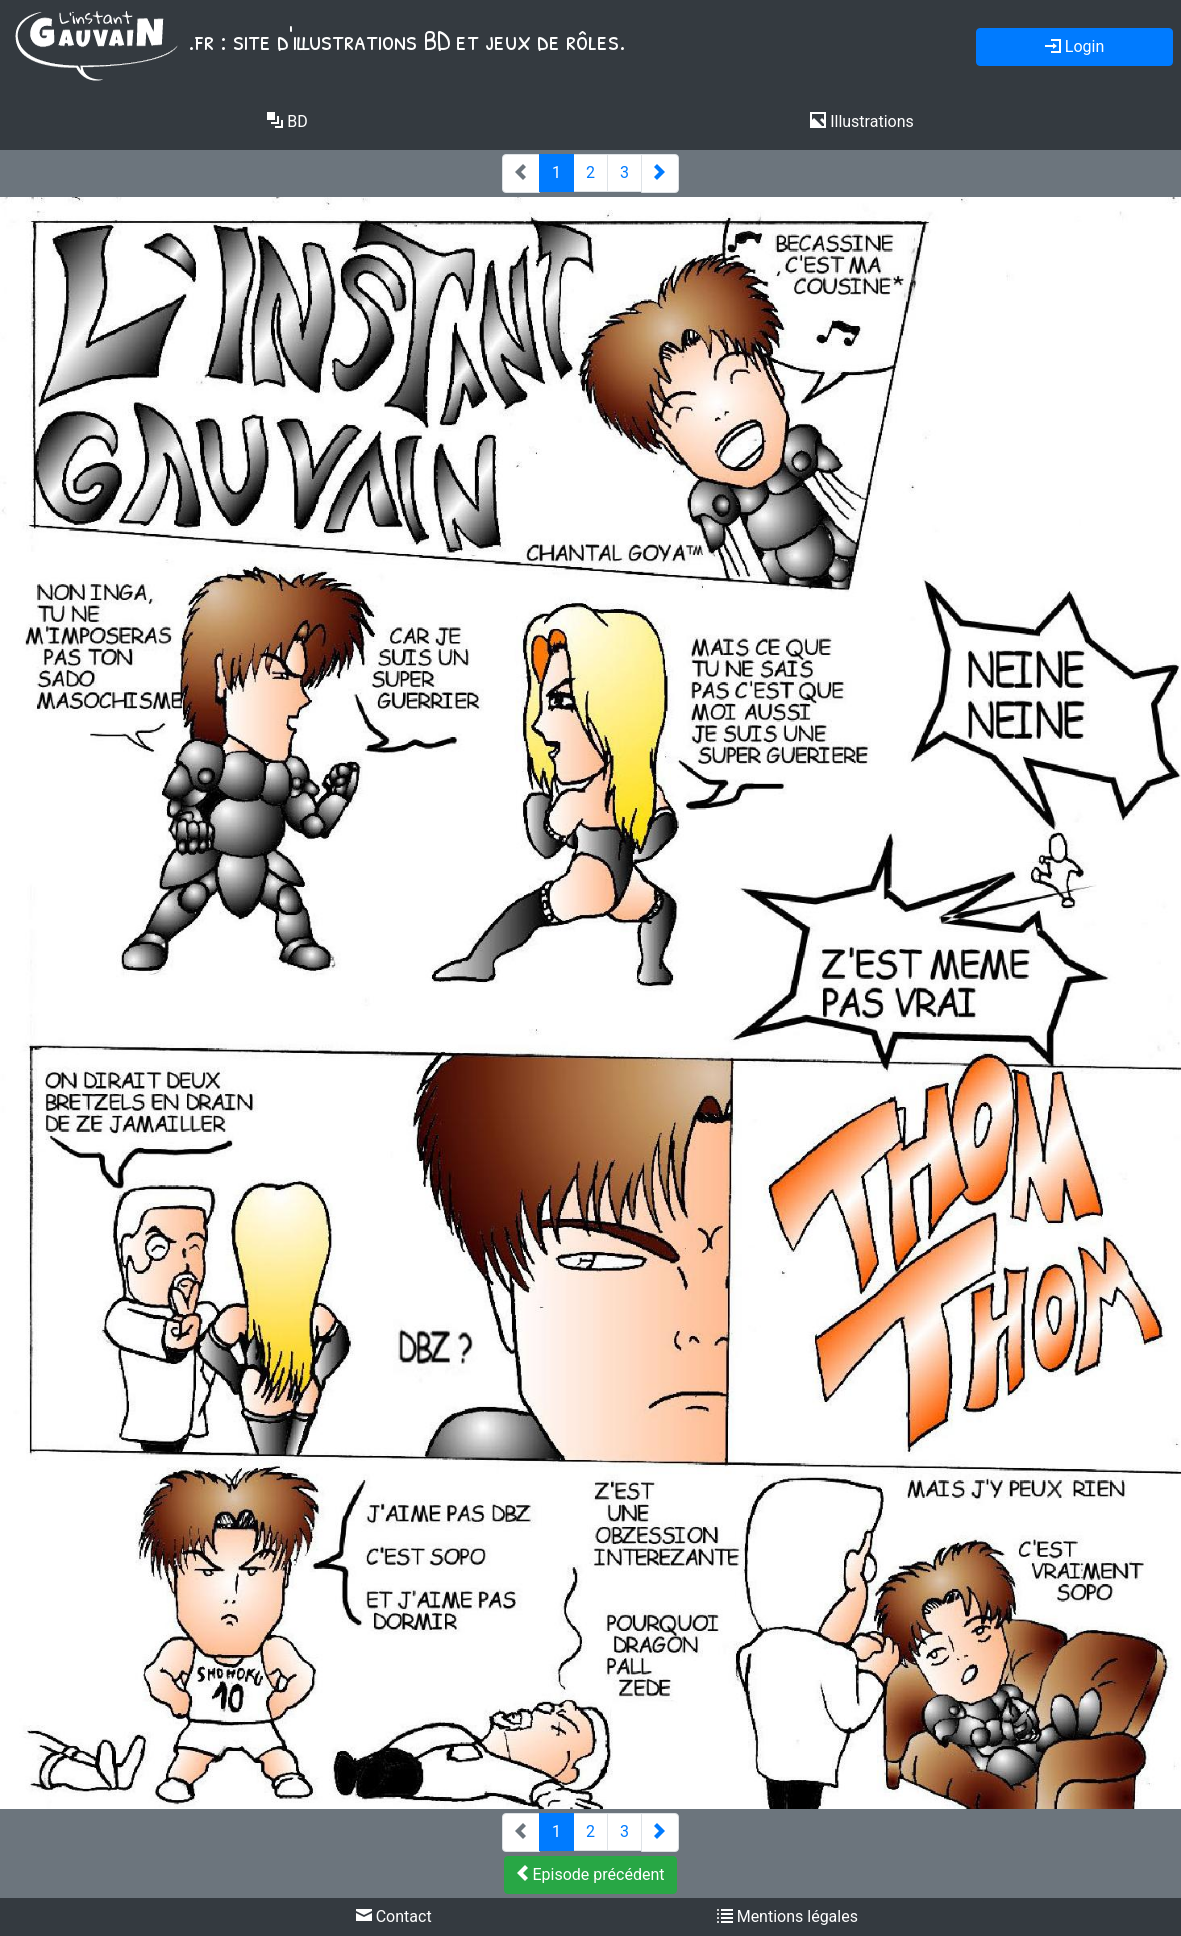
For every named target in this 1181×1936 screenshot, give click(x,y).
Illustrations (862, 121)
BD (287, 121)
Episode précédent (591, 1874)
